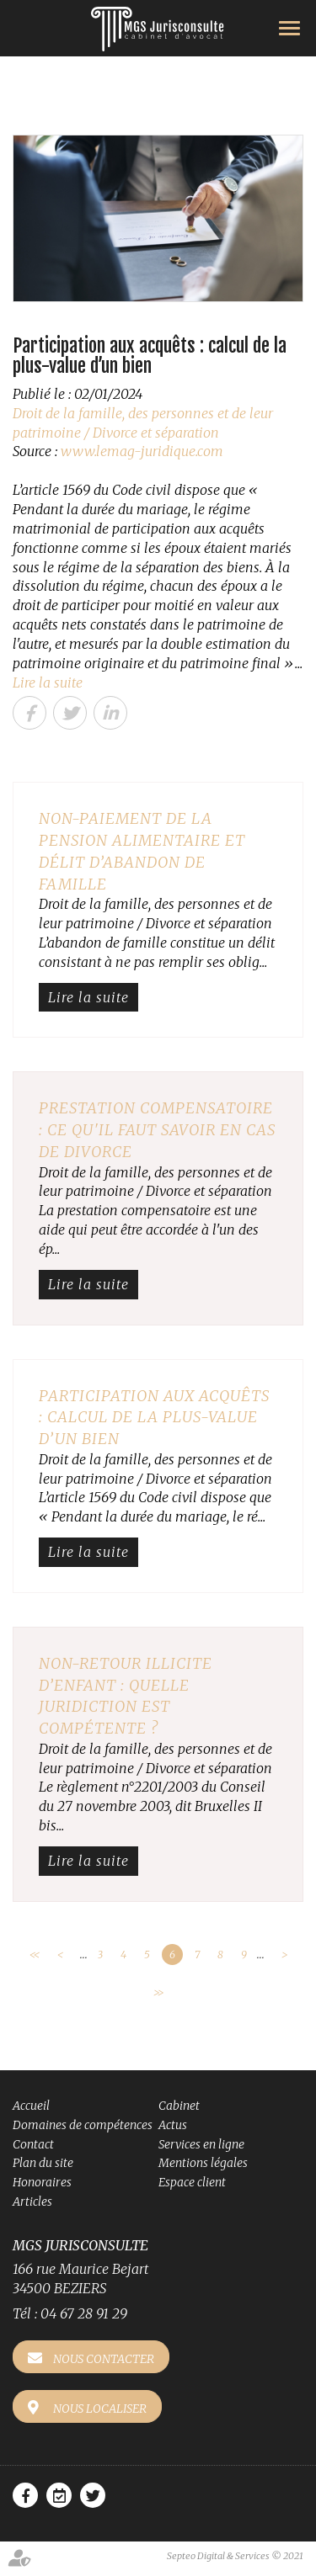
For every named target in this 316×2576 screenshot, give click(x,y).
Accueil (31, 2105)
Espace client (192, 2182)
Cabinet (179, 2105)
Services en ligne (201, 2144)
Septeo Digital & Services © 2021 (235, 2556)
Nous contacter (103, 2358)
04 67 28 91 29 (83, 2313)
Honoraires (42, 2182)
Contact (33, 2144)
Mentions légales (203, 2162)
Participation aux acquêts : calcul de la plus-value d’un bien (154, 1417)
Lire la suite (48, 682)
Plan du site (43, 2162)
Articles (32, 2201)
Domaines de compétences (83, 2125)
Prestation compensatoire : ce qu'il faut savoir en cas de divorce (157, 1129)
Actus (172, 2125)
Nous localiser (100, 2408)
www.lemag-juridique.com (142, 451)
